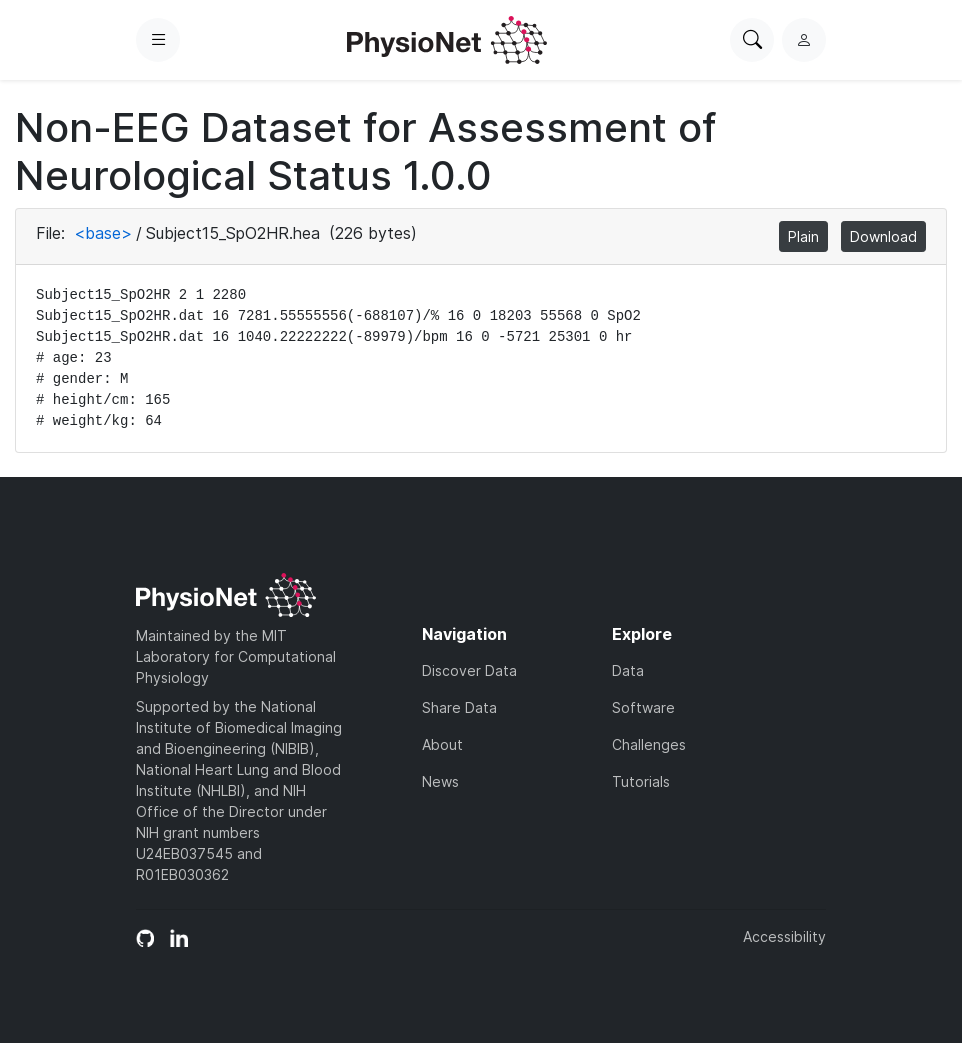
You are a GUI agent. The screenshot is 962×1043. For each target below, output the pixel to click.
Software (643, 707)
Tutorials (641, 781)
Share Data (459, 707)
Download (883, 236)
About (442, 744)
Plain (803, 236)
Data (628, 670)
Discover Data (469, 670)
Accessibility (784, 936)
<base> (103, 233)
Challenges (649, 744)
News (440, 781)
